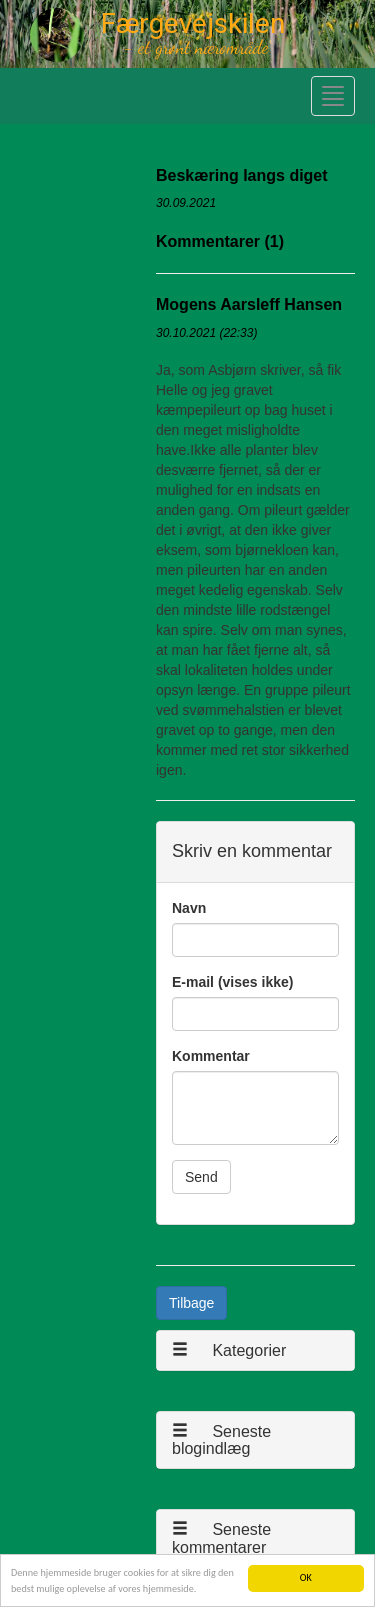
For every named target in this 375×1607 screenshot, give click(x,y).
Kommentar (211, 1056)
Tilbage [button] (191, 1303)
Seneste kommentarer (221, 1538)
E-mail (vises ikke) (232, 982)
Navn (189, 908)
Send (201, 1177)
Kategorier (229, 1350)
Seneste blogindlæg (221, 1440)
